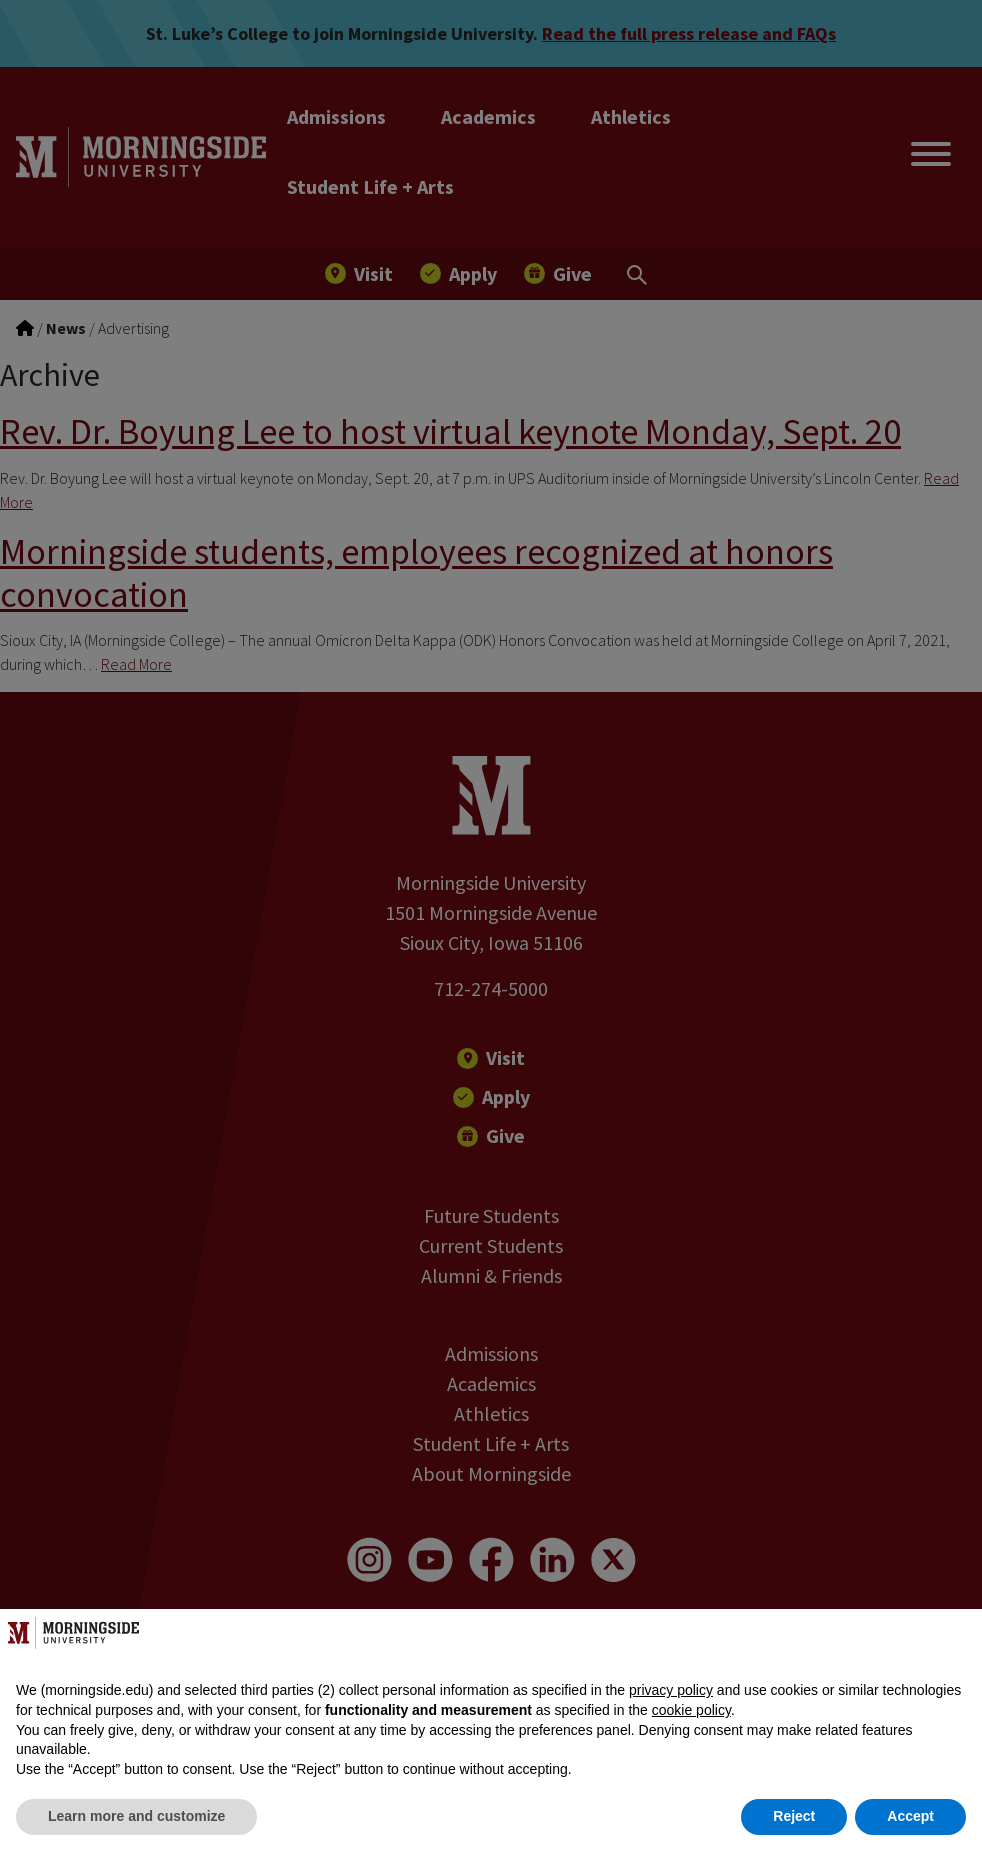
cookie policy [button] (691, 1710)
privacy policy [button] (671, 1690)
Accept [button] (910, 1816)
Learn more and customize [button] (136, 1816)
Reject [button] (794, 1816)
